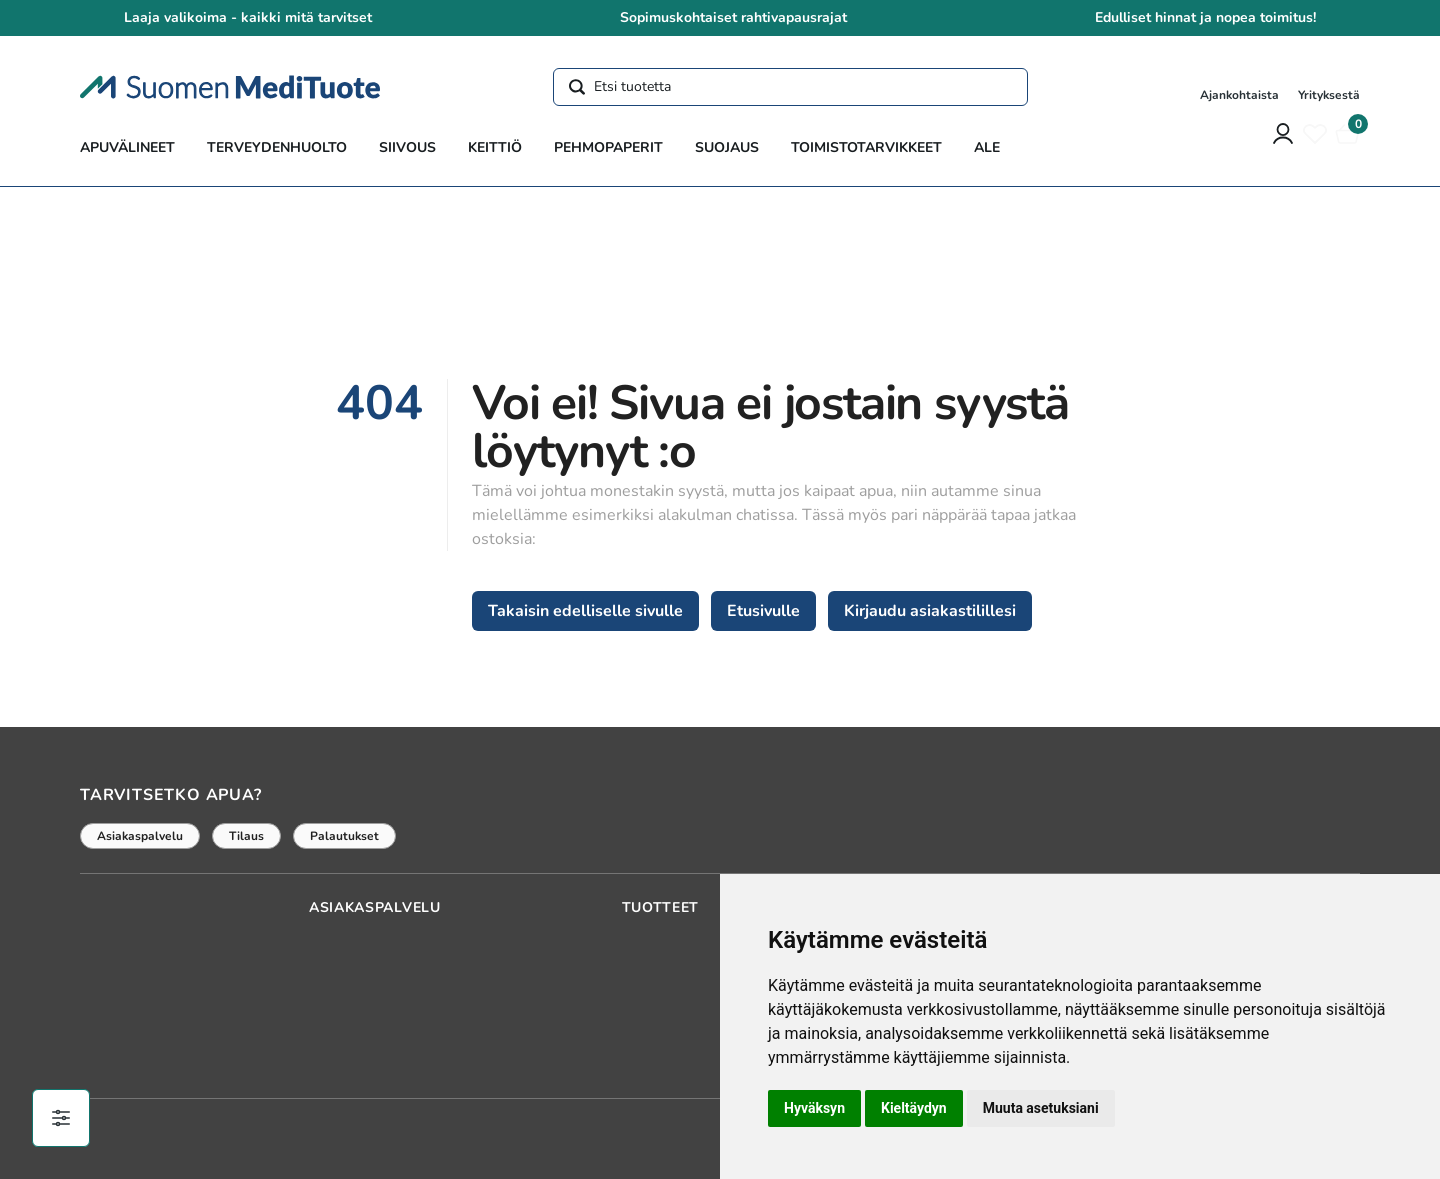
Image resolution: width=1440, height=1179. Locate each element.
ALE (987, 147)
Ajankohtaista (1241, 95)
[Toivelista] (1315, 134)
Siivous (407, 147)
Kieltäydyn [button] (914, 1108)
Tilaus (246, 836)
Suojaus (727, 147)
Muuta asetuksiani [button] (1041, 1108)
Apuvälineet (127, 147)
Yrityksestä (1329, 95)
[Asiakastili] (1283, 134)
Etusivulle (763, 611)
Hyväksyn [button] (814, 1108)
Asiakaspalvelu (140, 836)
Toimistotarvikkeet (866, 147)
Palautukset (344, 836)
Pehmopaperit (608, 147)
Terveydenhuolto (277, 147)
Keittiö (495, 147)
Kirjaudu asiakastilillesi (930, 611)
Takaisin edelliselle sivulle (585, 611)
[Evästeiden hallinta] (61, 1118)
